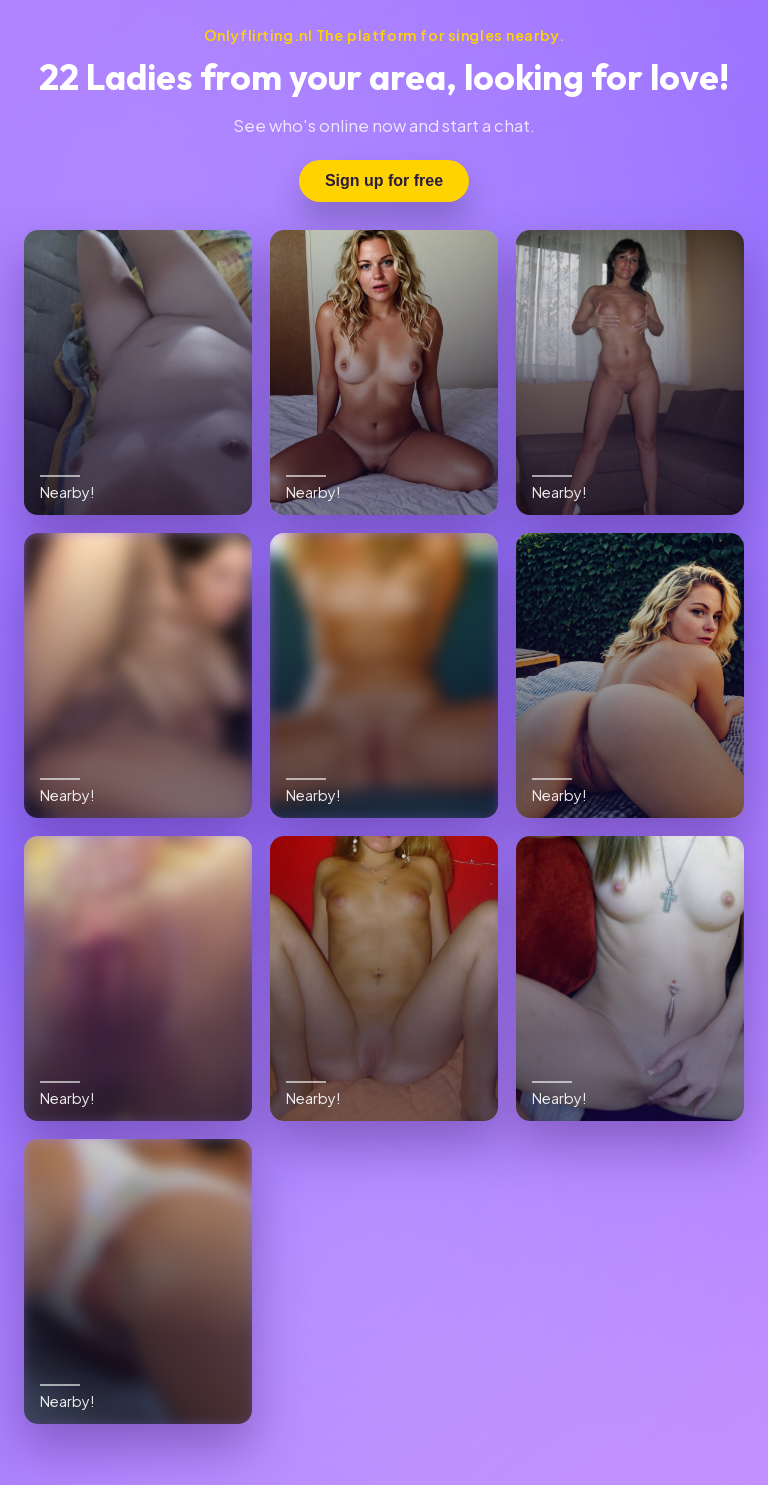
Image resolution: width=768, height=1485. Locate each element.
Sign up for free (384, 180)
